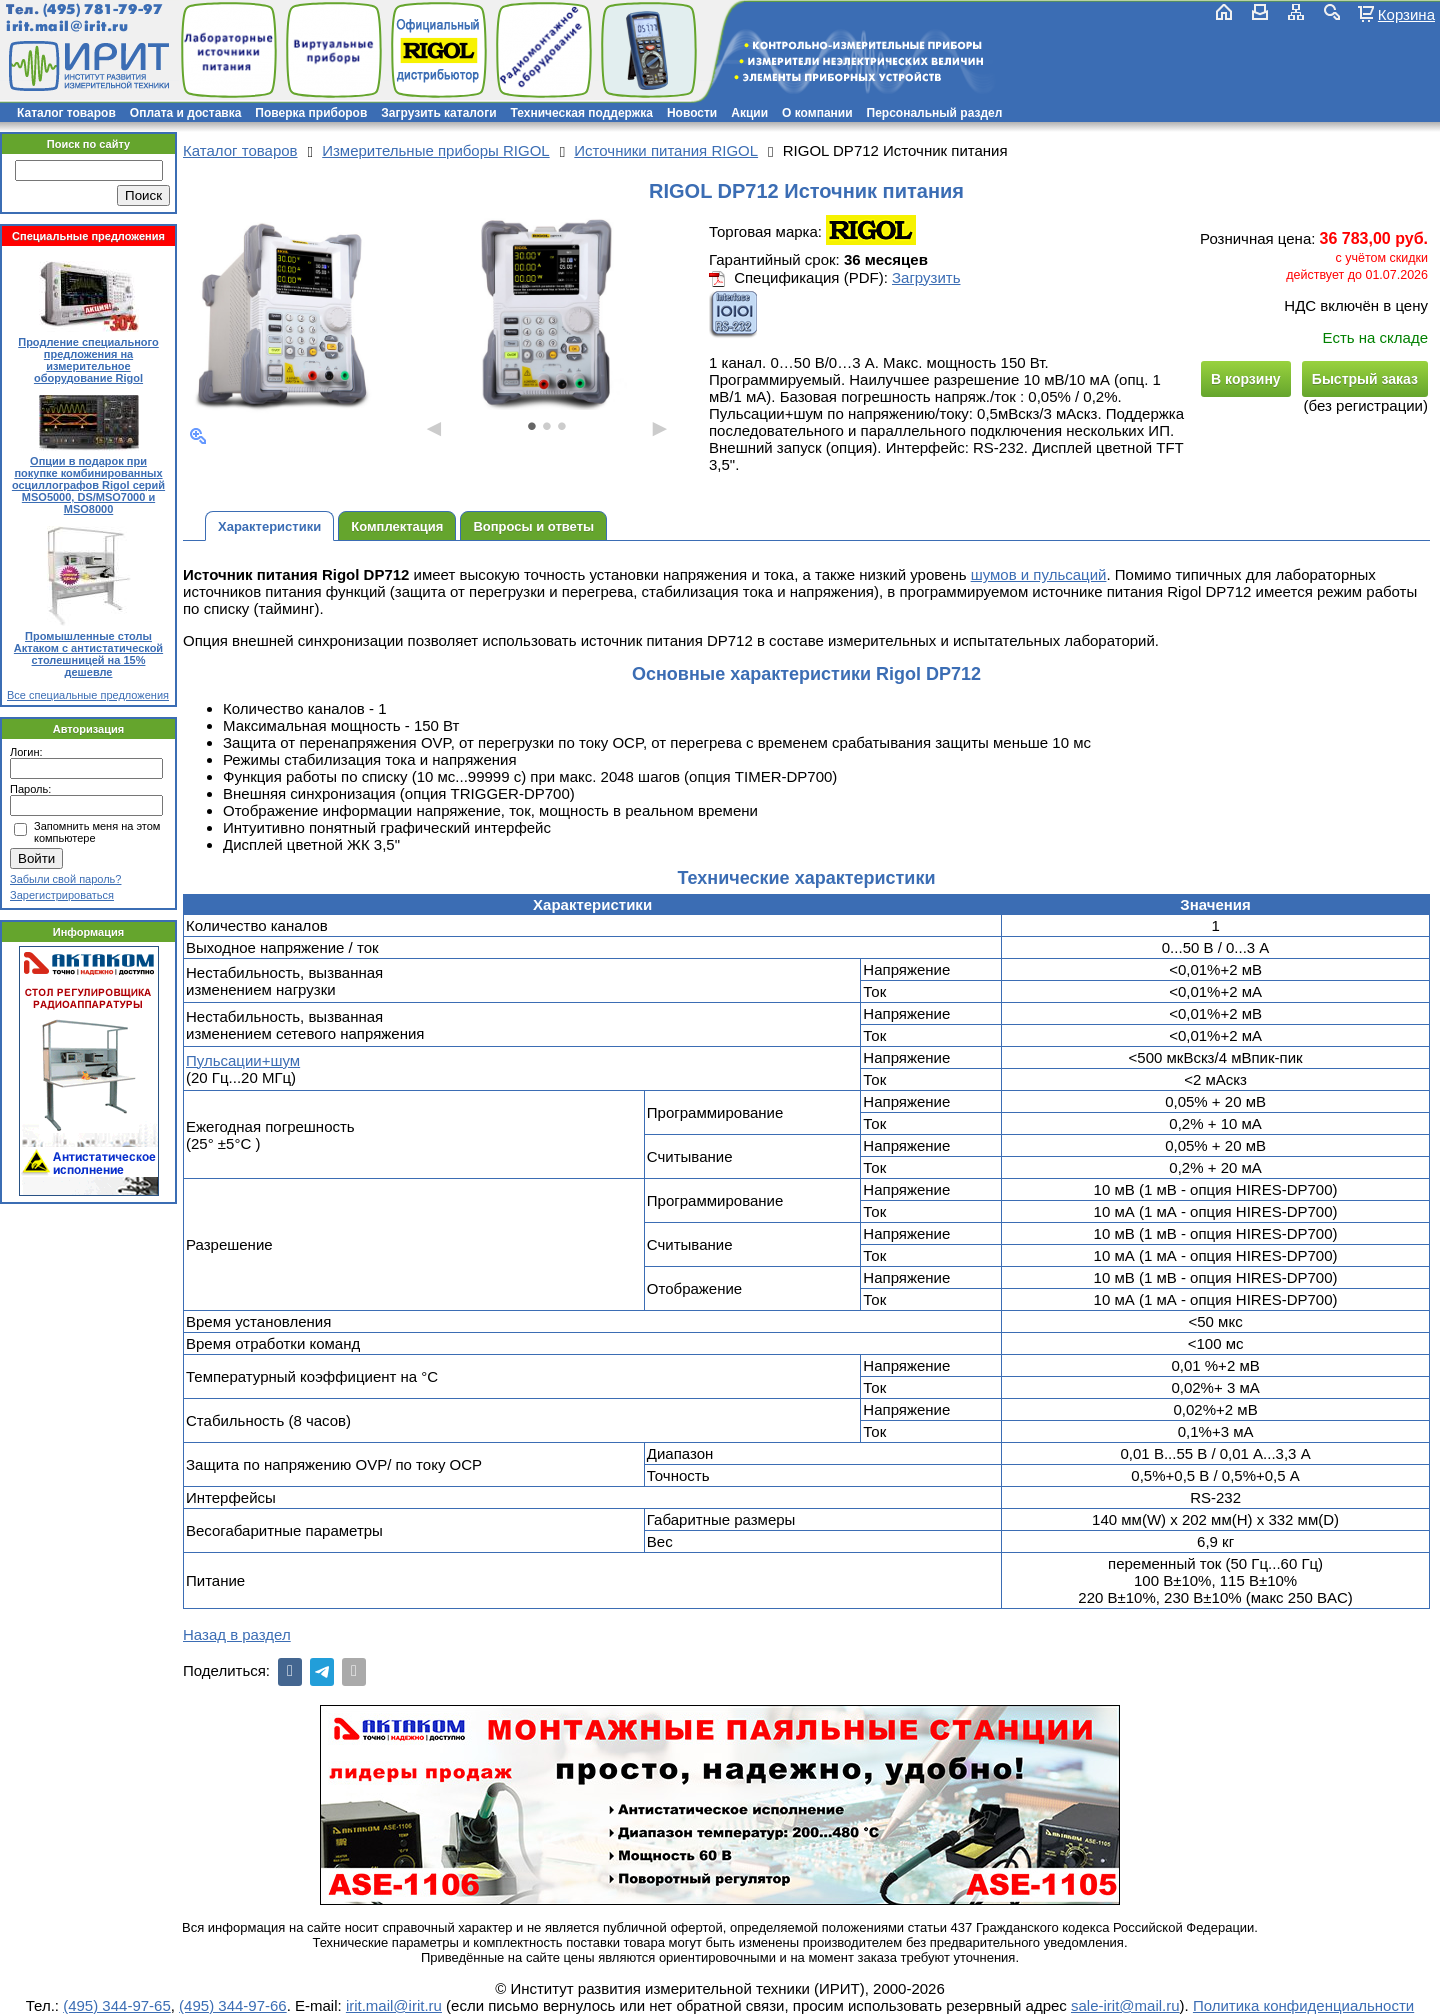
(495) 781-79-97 (102, 9)
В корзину (1246, 379)
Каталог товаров (66, 113)
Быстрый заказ (1365, 379)
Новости (692, 113)
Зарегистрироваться (62, 895)
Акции (749, 113)
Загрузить (926, 277)
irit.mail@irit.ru (67, 26)
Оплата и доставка (186, 113)
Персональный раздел (935, 113)
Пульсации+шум (243, 1060)
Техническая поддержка (582, 113)
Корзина (1406, 14)
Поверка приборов (311, 113)
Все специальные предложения (88, 695)
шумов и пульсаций (1039, 574)
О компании (817, 113)
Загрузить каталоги (438, 113)
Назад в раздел (237, 1634)
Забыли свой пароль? (65, 879)
